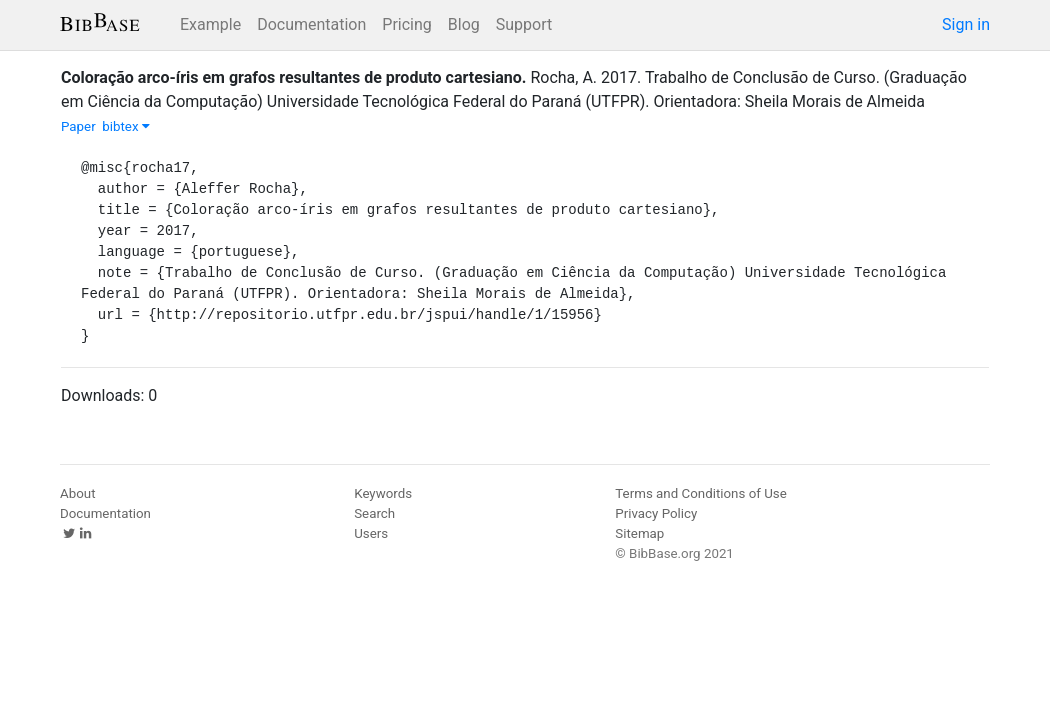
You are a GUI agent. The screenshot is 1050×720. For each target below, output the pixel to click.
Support (524, 24)
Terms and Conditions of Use (700, 493)
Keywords (383, 493)
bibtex (126, 126)
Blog (464, 24)
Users (371, 533)
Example (210, 24)
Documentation (311, 24)
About (78, 493)
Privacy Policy (656, 513)
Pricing (407, 24)
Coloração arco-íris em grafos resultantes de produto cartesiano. (293, 77)
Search (374, 513)
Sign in (966, 24)
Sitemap (639, 533)
